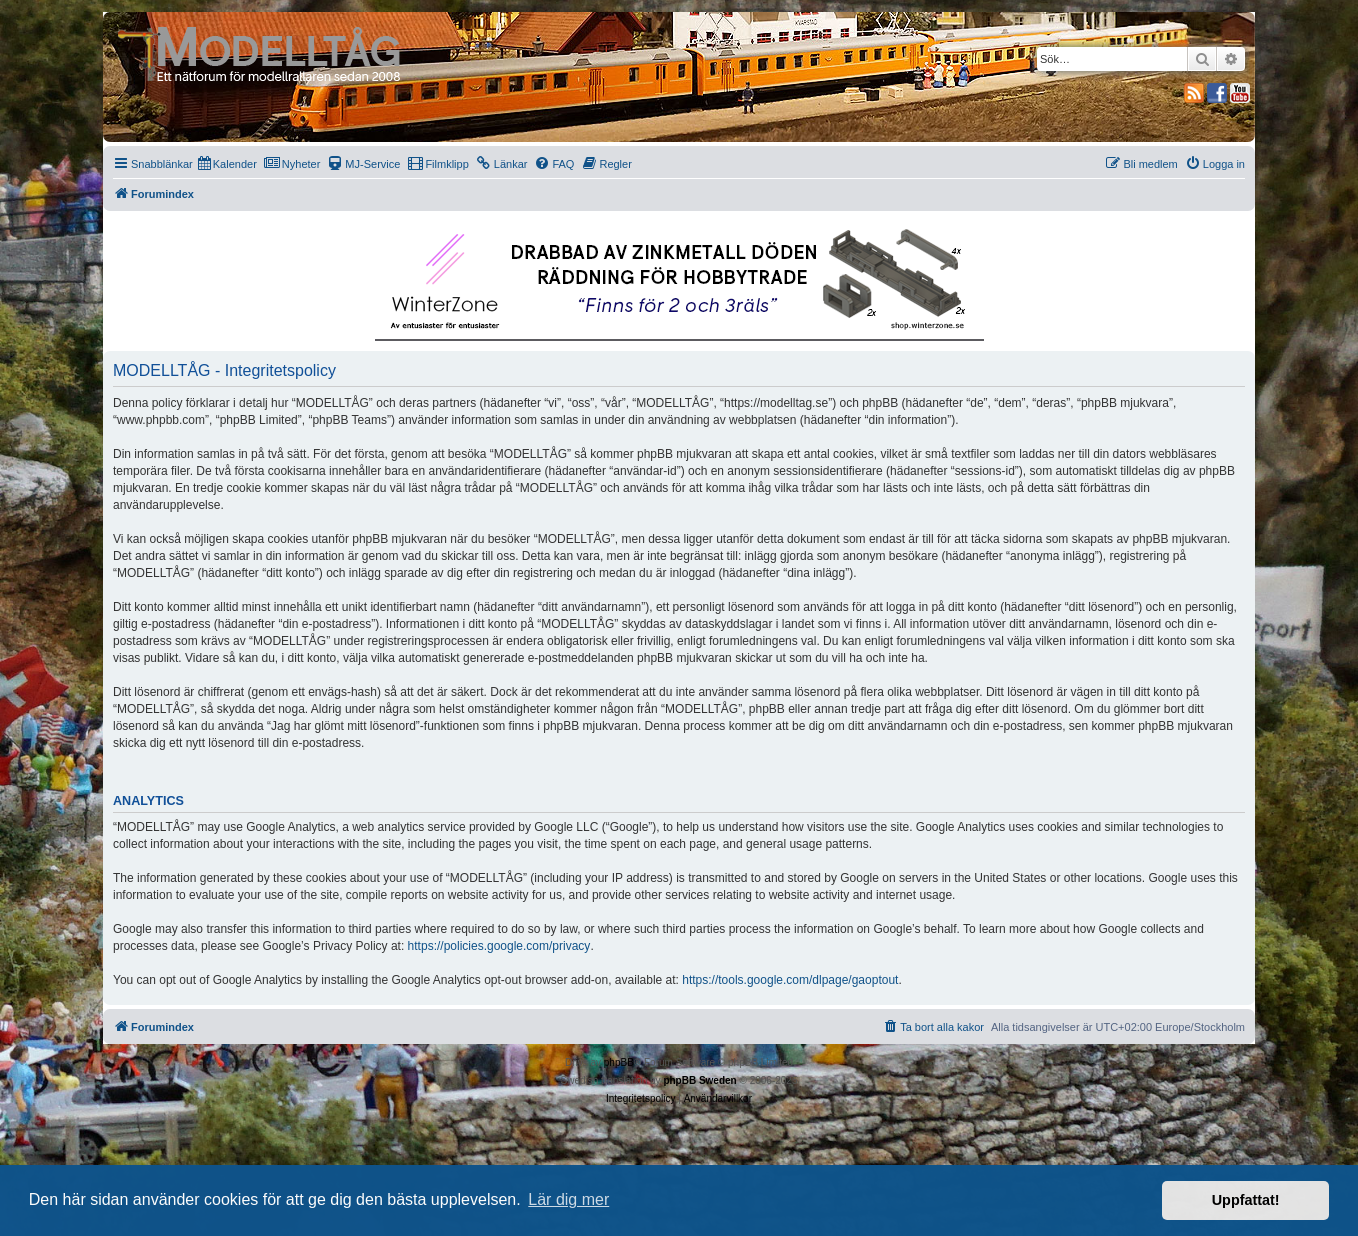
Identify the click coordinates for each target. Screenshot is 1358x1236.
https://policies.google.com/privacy (499, 946)
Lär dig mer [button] (568, 1199)
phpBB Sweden (699, 1080)
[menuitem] (227, 164)
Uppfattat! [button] (1246, 1200)
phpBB (619, 1062)
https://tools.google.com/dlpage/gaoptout (790, 980)
